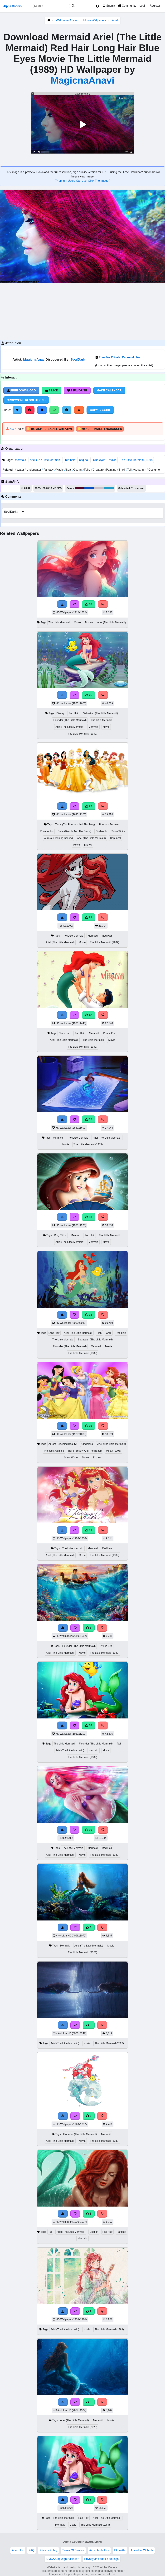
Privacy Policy (48, 2550)
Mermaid (93, 726)
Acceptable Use (99, 2550)
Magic (59, 469)
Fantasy (48, 469)
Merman (75, 1235)
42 (88, 1015)
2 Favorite (77, 390)
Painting (110, 469)
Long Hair (54, 1333)
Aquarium (139, 469)
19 (88, 1425)
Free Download (21, 390)
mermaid (20, 460)
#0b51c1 (89, 488)
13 (88, 1314)
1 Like (51, 390)
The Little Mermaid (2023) (82, 1952)
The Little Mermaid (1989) (136, 460)
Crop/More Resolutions (26, 400)
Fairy (86, 469)
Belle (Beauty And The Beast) (74, 831)
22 (88, 806)
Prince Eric (109, 1033)
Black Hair (64, 1033)
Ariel (115, 20)
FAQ (31, 2550)
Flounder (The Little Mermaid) (70, 720)
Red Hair (74, 713)
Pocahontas (46, 831)
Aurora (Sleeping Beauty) (58, 838)
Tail (129, 469)
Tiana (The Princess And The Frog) (75, 824)
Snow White (118, 831)
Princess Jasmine (109, 824)
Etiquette (119, 2550)
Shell (121, 469)
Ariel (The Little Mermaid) (46, 460)
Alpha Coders (12, 6)
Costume (153, 469)
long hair (83, 460)
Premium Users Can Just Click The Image (82, 180)
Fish (99, 1333)
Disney (89, 622)
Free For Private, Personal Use (119, 357)
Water (20, 469)
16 (88, 1725)
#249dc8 (109, 488)
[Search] (73, 6)
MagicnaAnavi (82, 80)
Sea (68, 469)
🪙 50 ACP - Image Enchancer (99, 429)
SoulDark (78, 359)
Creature (97, 469)
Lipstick (94, 2231)
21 (88, 917)
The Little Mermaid (59, 622)
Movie (77, 622)
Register (155, 5)
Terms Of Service (73, 2550)
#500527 (79, 488)
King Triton (60, 1235)
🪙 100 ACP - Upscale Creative (49, 429)
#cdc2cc (99, 488)
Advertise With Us (142, 2550)
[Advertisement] (82, 311)
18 (88, 604)
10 (88, 1829)
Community (127, 5)
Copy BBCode (100, 410)
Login (142, 5)
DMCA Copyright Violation (62, 2558)
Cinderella (101, 831)
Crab (109, 1333)
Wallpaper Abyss (67, 20)
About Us (18, 2550)
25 (88, 695)
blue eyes (99, 460)
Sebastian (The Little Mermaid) (100, 713)
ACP (12, 429)
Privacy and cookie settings (101, 2558)
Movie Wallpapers (95, 20)
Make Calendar (109, 390)
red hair (70, 460)
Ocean (77, 469)
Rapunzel (115, 838)
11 (88, 1530)
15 (88, 1119)
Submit (109, 5)
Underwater (33, 469)
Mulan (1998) (113, 1450)
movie (112, 460)
